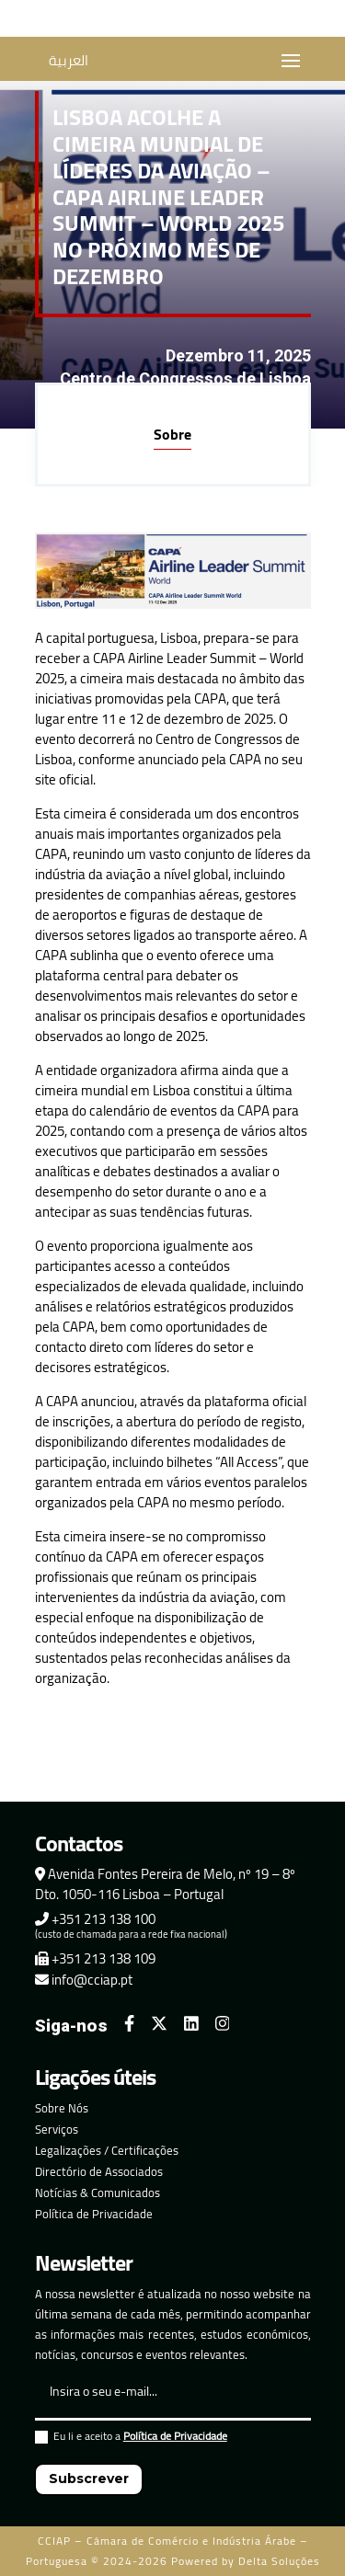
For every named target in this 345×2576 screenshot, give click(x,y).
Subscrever (89, 2478)
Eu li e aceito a (131, 2438)
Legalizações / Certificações (106, 2150)
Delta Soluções (279, 2560)
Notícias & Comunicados (97, 2192)
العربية (68, 60)
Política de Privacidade (94, 2214)
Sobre (172, 434)
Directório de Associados (99, 2171)
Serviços (56, 2129)
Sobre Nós (61, 2108)
